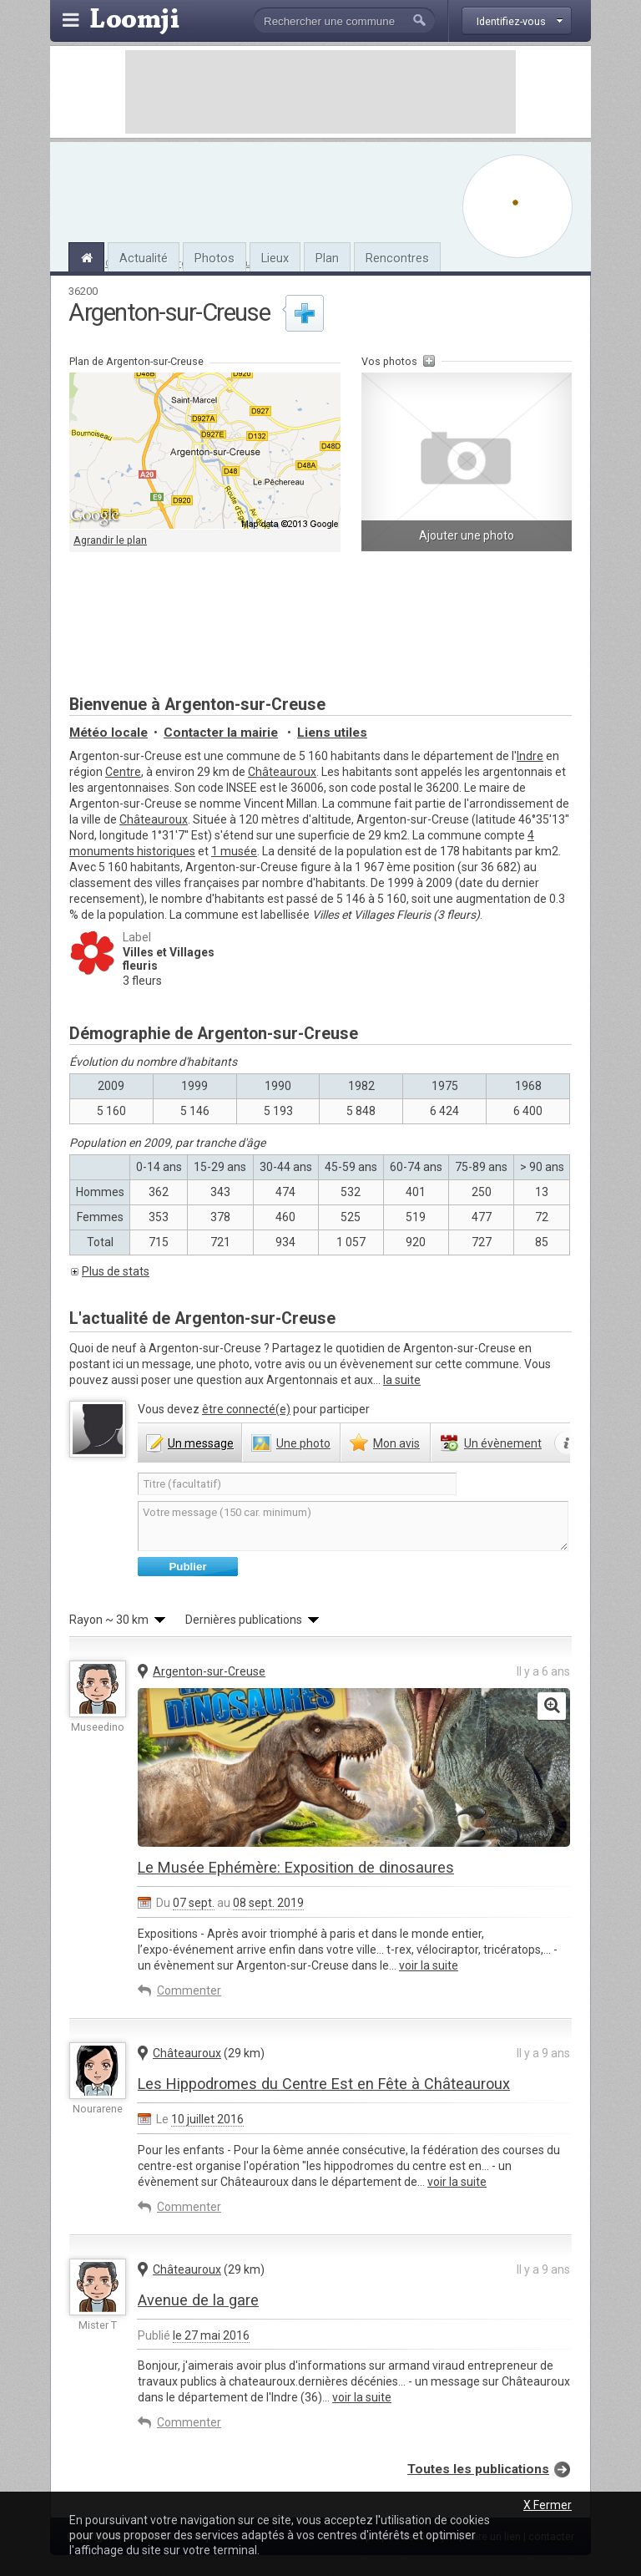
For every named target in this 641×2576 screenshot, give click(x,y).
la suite (402, 1380)
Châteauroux (282, 771)
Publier (187, 1566)
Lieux (275, 258)
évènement (503, 1443)
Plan (327, 258)
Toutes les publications (478, 2469)
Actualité (143, 258)
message (201, 1443)
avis (396, 1443)
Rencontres (397, 258)
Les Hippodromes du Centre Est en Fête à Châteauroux (324, 2083)
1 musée (234, 851)
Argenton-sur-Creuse (209, 1671)
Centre (123, 771)
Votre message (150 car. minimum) (353, 1526)
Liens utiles (332, 732)
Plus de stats (115, 1271)
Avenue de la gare (198, 2300)
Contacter (221, 732)
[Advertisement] (320, 92)
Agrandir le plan (110, 540)
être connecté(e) (246, 1409)
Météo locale (108, 732)
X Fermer (547, 2505)
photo (303, 1443)
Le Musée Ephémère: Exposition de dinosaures (296, 1867)
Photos (214, 258)
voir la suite (428, 1965)
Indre (530, 756)
